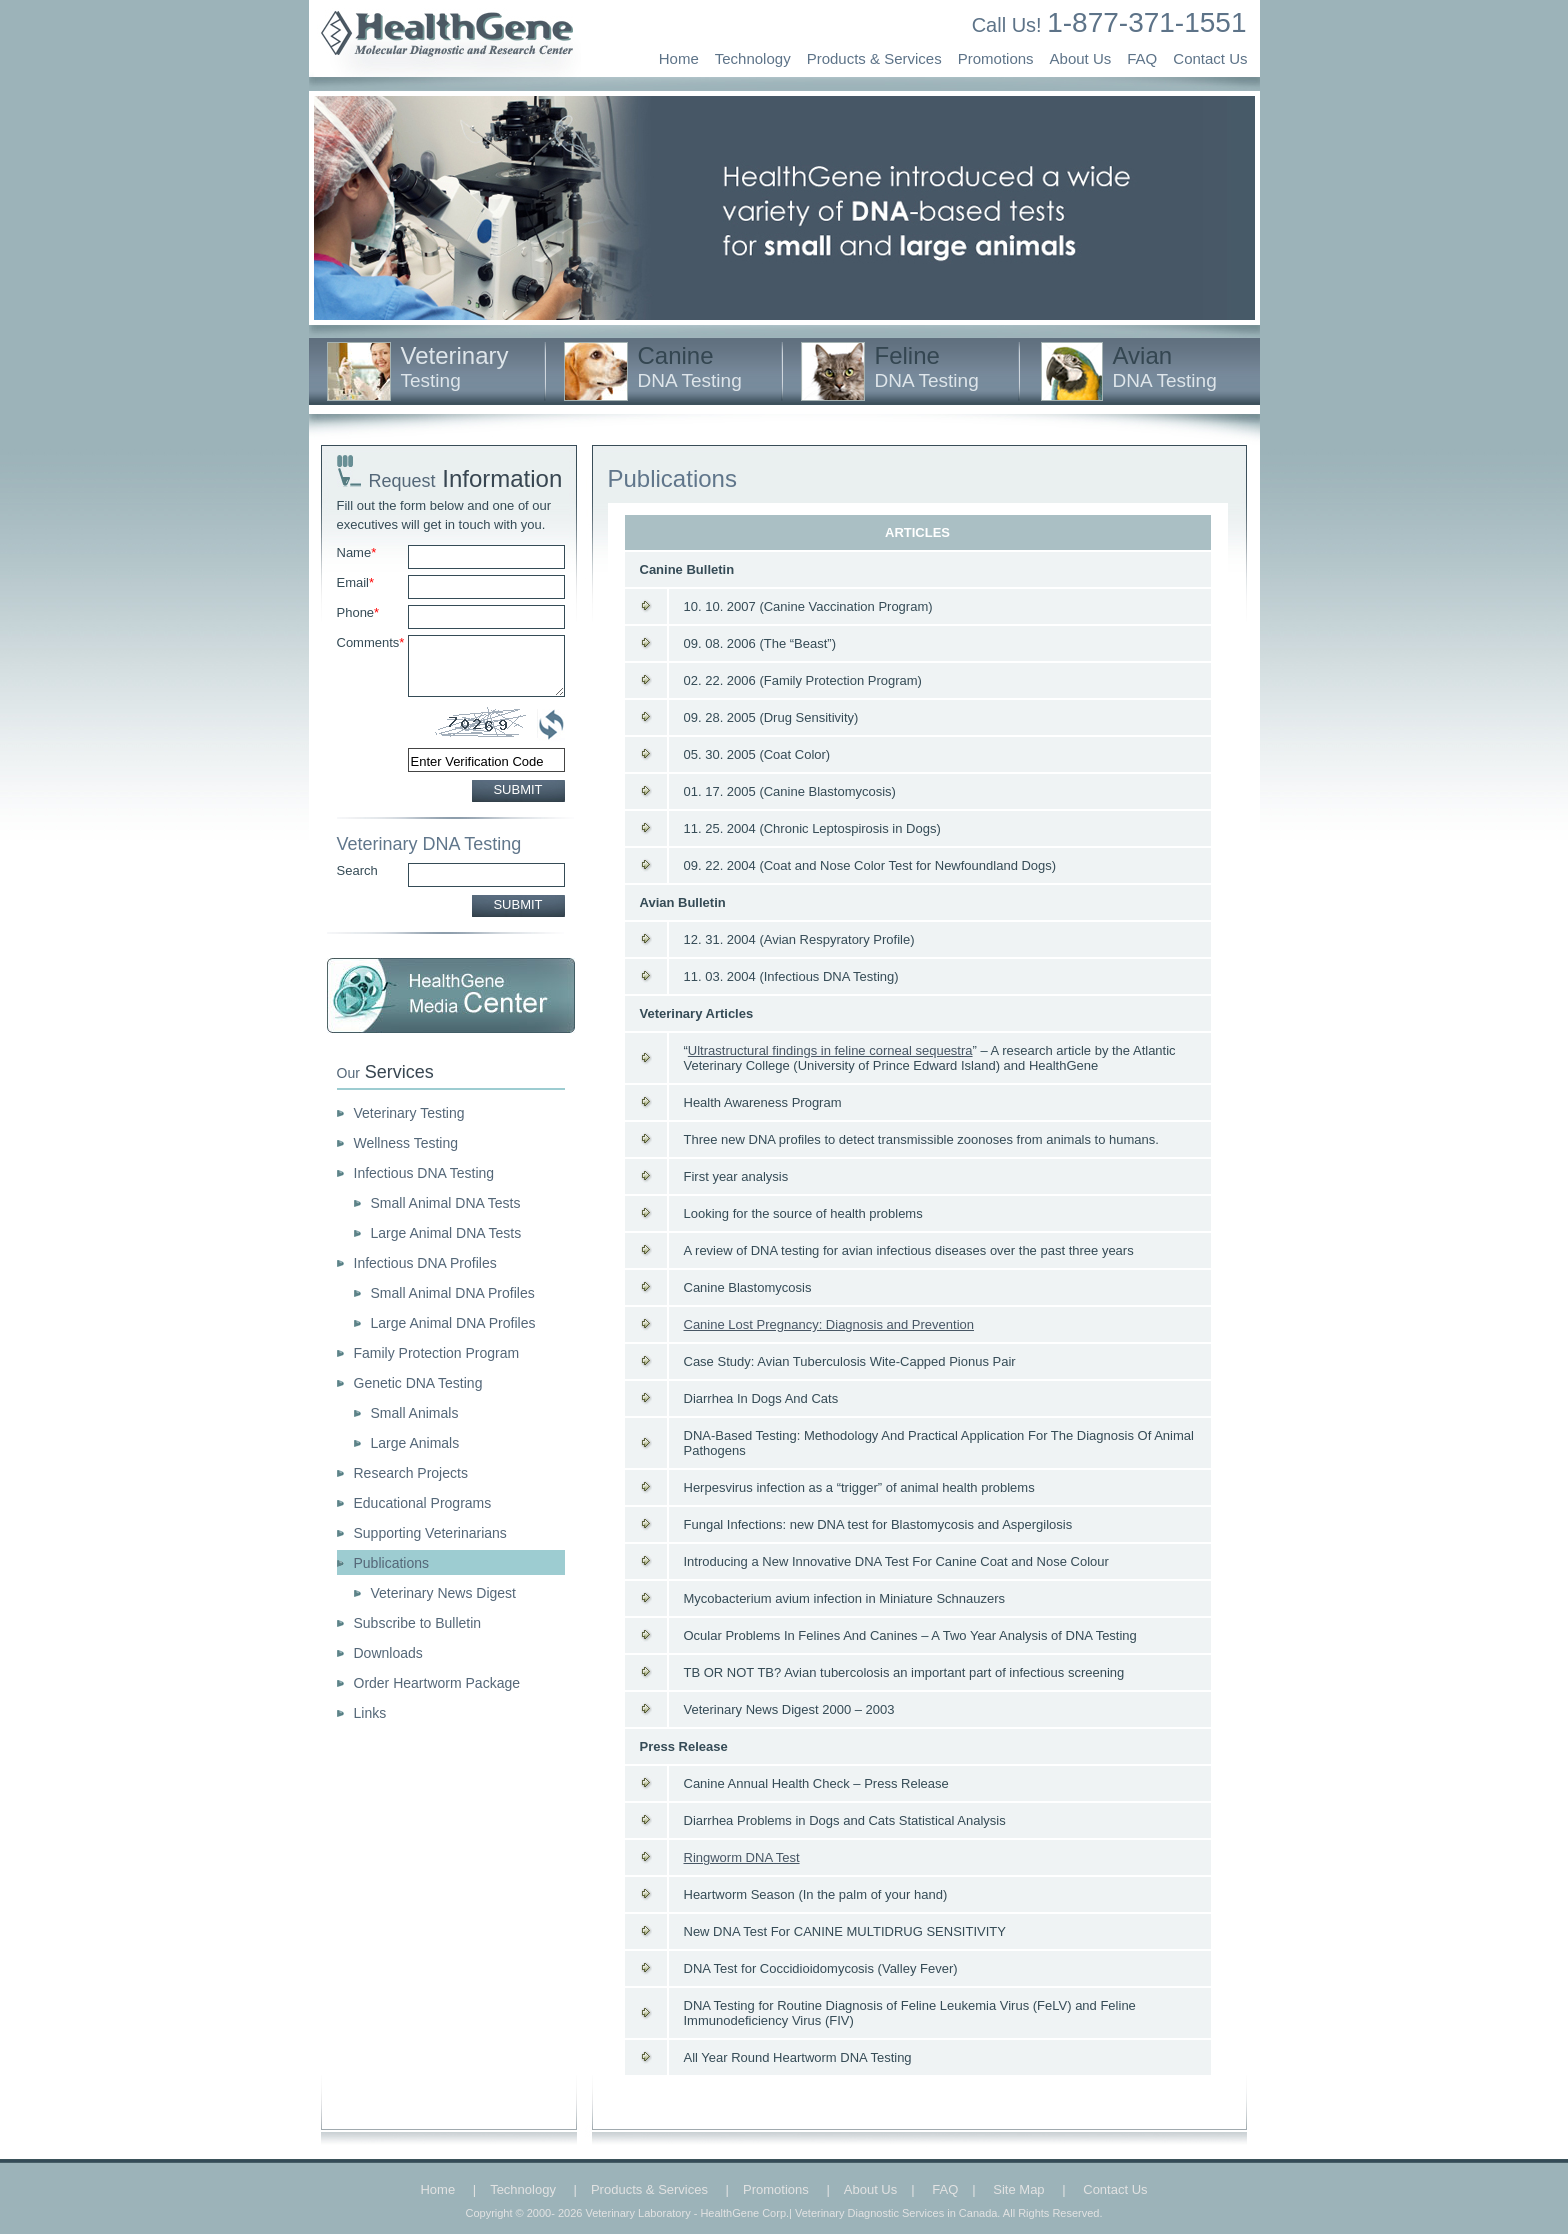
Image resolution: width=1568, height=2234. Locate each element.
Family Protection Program (437, 1353)
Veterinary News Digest (444, 1593)
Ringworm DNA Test (742, 1857)
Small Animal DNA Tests (446, 1203)
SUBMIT (517, 789)
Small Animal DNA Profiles (453, 1293)
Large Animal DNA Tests (446, 1233)
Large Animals (415, 1443)
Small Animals (415, 1413)
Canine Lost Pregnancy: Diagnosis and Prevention (829, 1324)
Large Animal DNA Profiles (453, 1323)
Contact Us (1210, 58)
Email (356, 582)
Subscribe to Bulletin (418, 1623)
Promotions (996, 58)
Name (357, 552)
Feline (927, 366)
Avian (1165, 366)
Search (357, 870)
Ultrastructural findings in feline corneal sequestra (830, 1050)
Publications (392, 1563)
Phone (358, 612)
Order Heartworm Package (437, 1683)
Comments (371, 642)
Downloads (388, 1653)
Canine (690, 366)
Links (370, 1713)
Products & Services (874, 58)
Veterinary (455, 366)
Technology (753, 58)
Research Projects (411, 1473)
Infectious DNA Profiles (425, 1263)
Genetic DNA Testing (418, 1383)
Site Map (1018, 2189)
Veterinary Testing (409, 1113)
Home (679, 58)
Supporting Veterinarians (430, 1533)
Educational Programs (423, 1503)
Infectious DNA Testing (424, 1173)
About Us (1081, 58)
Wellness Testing (406, 1143)
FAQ (1142, 58)
